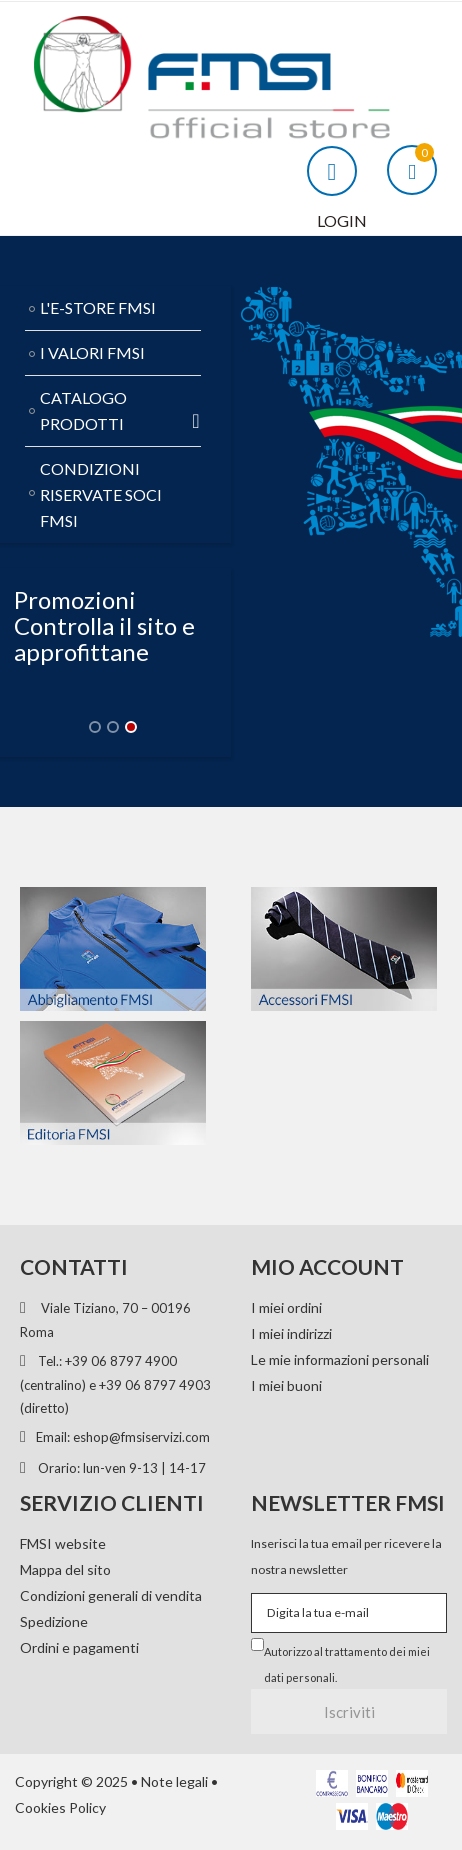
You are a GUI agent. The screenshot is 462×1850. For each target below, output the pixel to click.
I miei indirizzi (291, 1333)
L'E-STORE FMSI (98, 307)
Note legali (174, 1781)
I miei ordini (286, 1307)
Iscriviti (349, 1712)
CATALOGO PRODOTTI (120, 410)
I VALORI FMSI (92, 352)
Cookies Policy (60, 1807)
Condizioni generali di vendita (111, 1595)
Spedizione (54, 1621)
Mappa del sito (65, 1569)
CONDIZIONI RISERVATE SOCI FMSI (101, 494)
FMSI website (63, 1543)
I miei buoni (286, 1385)
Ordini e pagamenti (79, 1647)
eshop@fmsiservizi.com (141, 1437)
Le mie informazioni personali (340, 1359)
